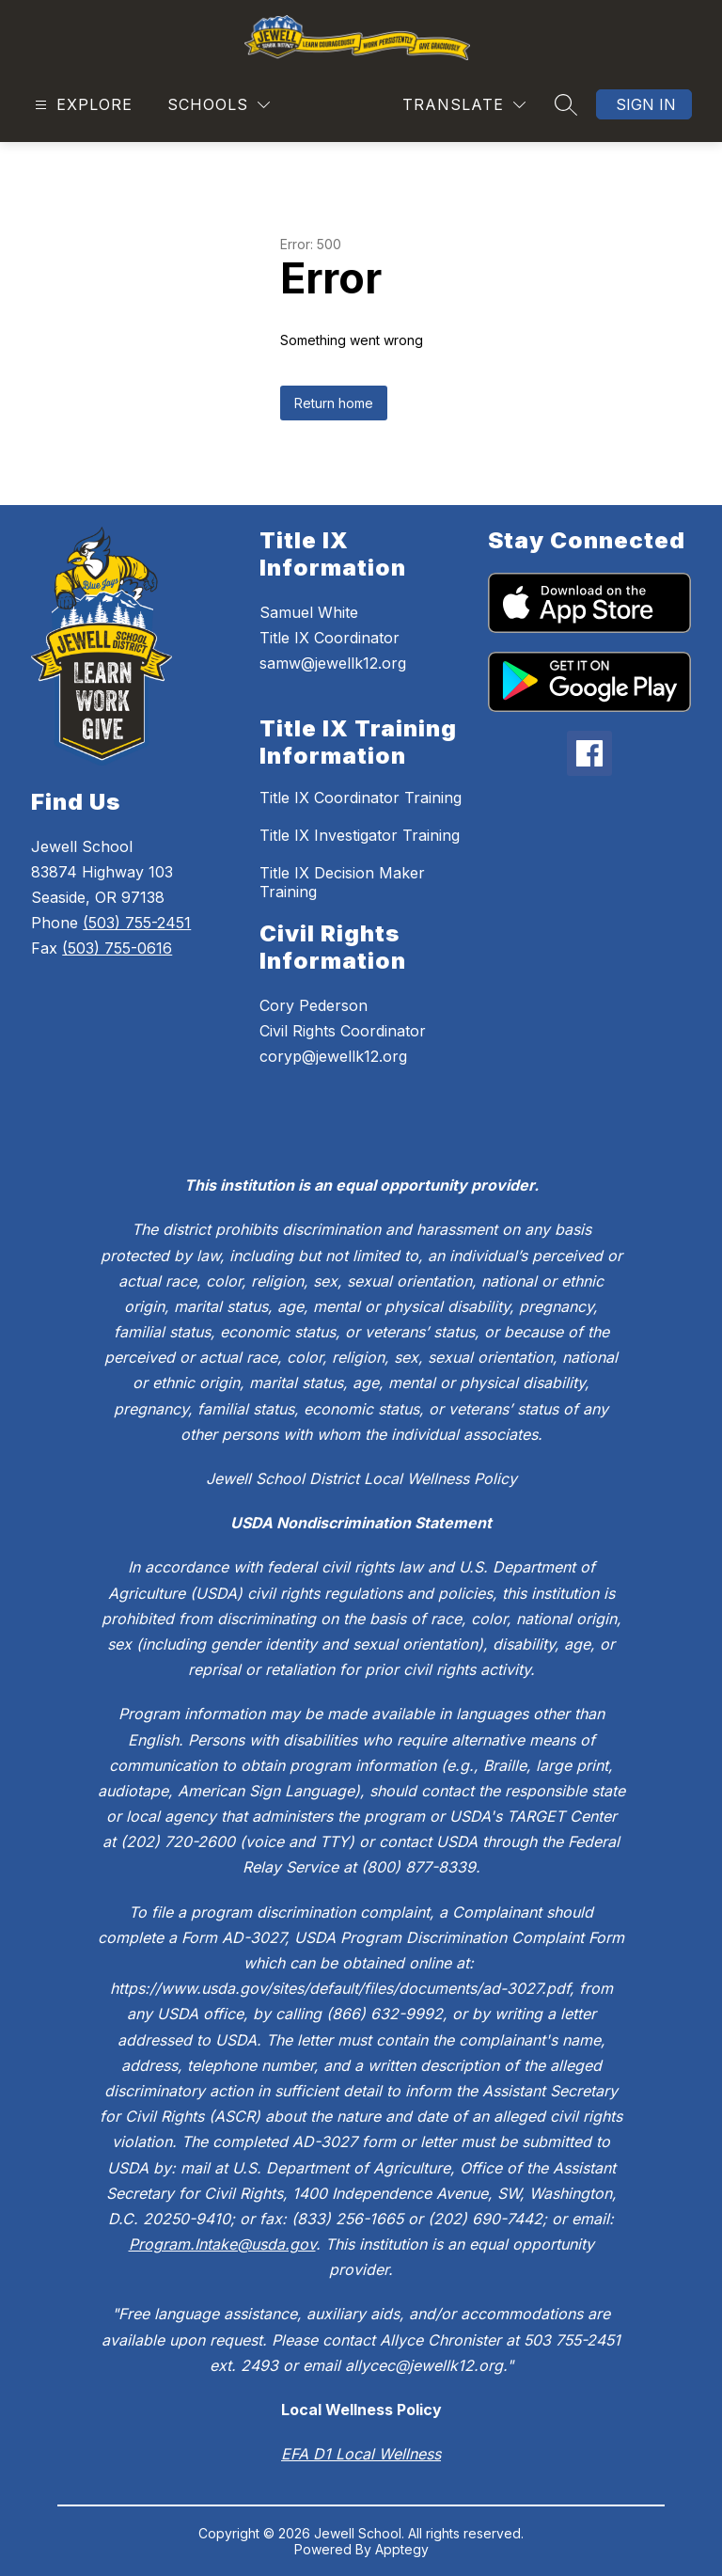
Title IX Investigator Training (359, 835)
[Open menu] (81, 105)
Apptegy (402, 2549)
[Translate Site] (464, 105)
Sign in (646, 104)
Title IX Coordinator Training (360, 797)
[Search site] (566, 104)
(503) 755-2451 (137, 922)
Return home (333, 403)
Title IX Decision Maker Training (342, 882)
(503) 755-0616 (117, 948)
